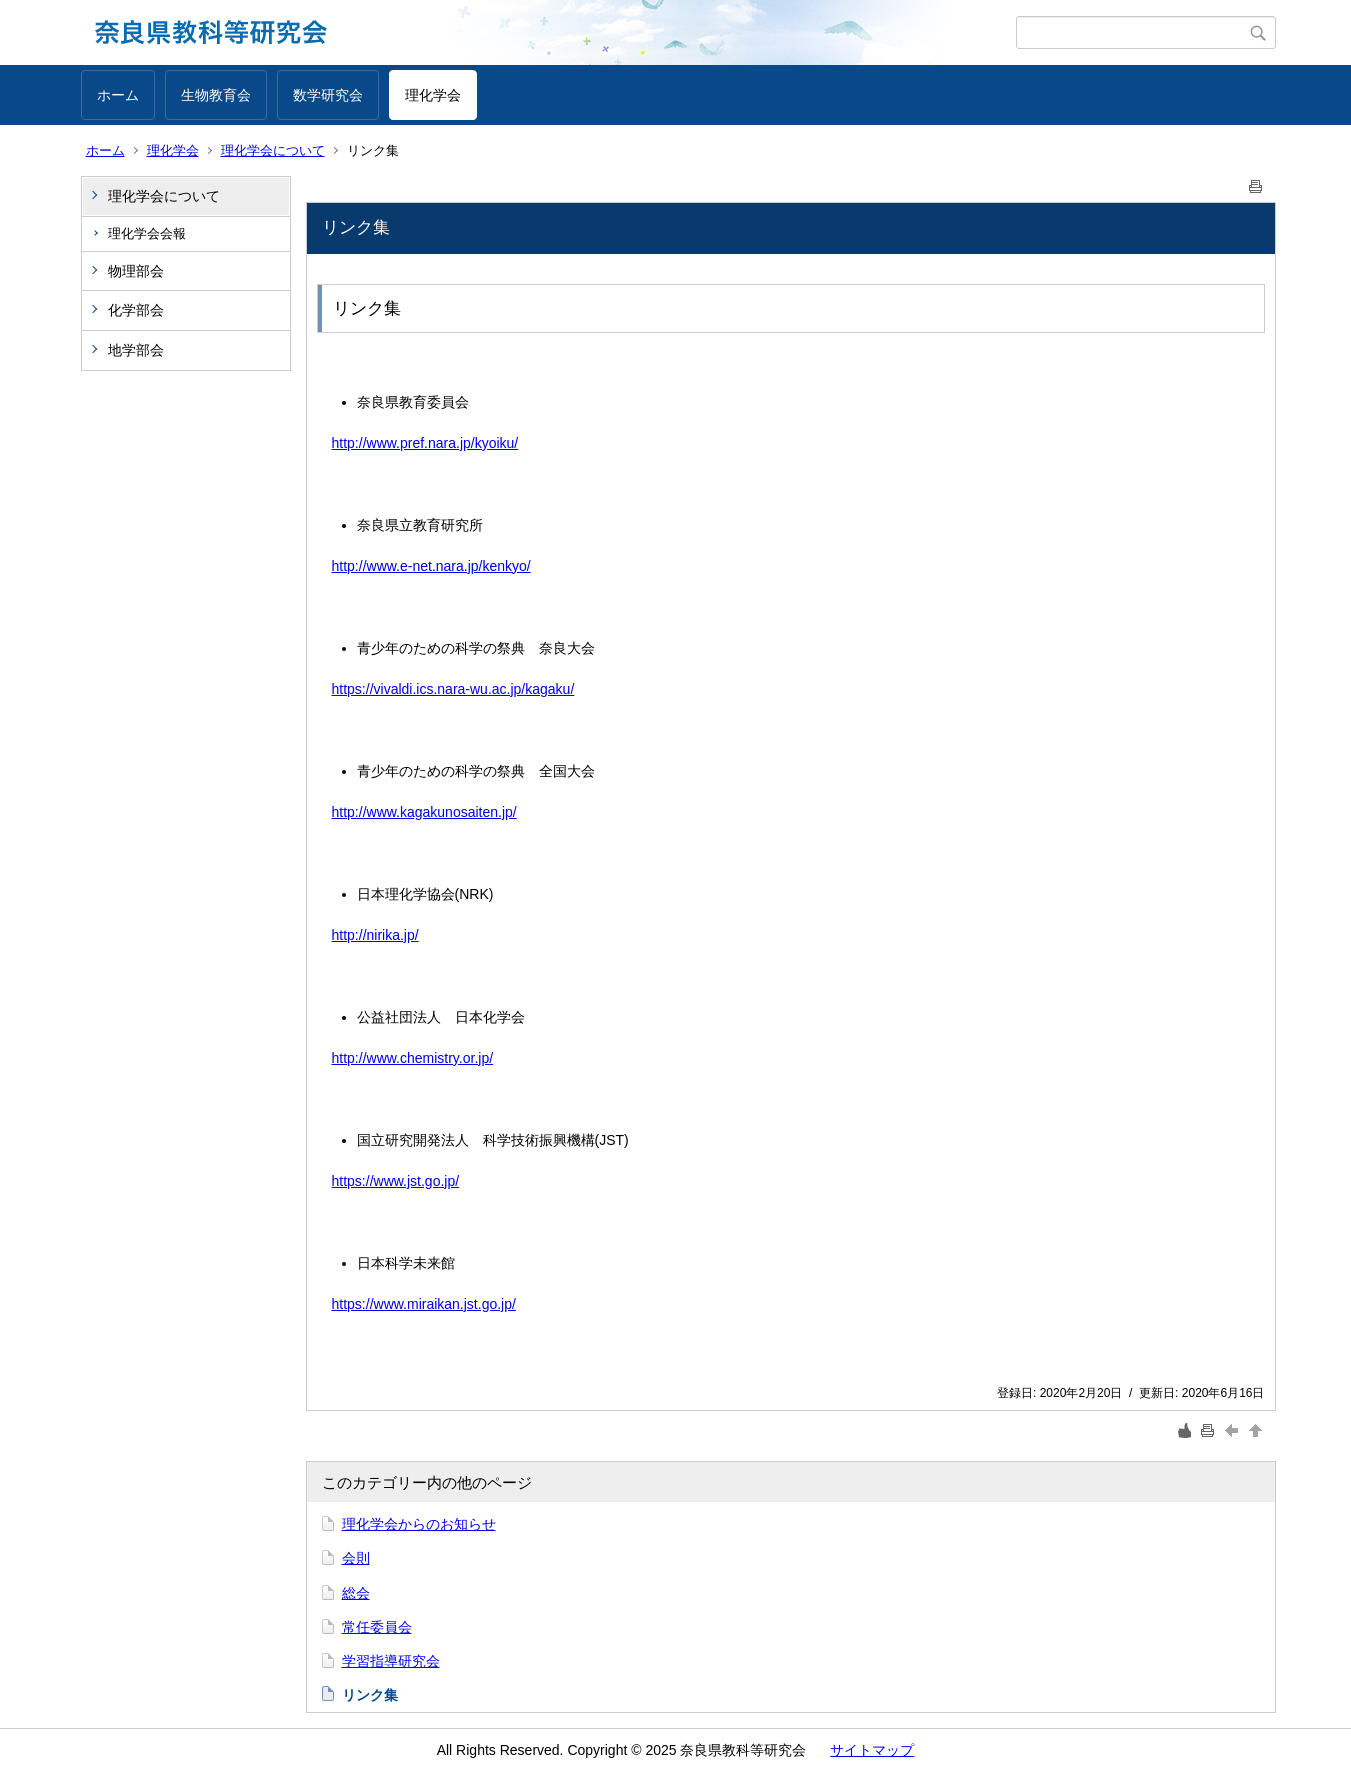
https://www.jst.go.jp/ (396, 1181)
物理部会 (136, 271)
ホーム (118, 95)
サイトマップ (872, 1750)
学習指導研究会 (391, 1661)
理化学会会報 (147, 233)
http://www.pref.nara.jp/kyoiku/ (425, 443)
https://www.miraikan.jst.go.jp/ (424, 1304)
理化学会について (273, 150)
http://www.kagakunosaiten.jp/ (424, 812)
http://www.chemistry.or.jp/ (413, 1058)
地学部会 (136, 350)
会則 (356, 1558)
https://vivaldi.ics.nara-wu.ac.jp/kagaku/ (453, 689)
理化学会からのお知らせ (419, 1524)
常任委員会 (377, 1627)
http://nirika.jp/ (375, 935)
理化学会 (433, 95)
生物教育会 (216, 95)
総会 (356, 1593)
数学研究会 (328, 95)
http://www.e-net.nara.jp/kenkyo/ (431, 566)
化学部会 (136, 310)
